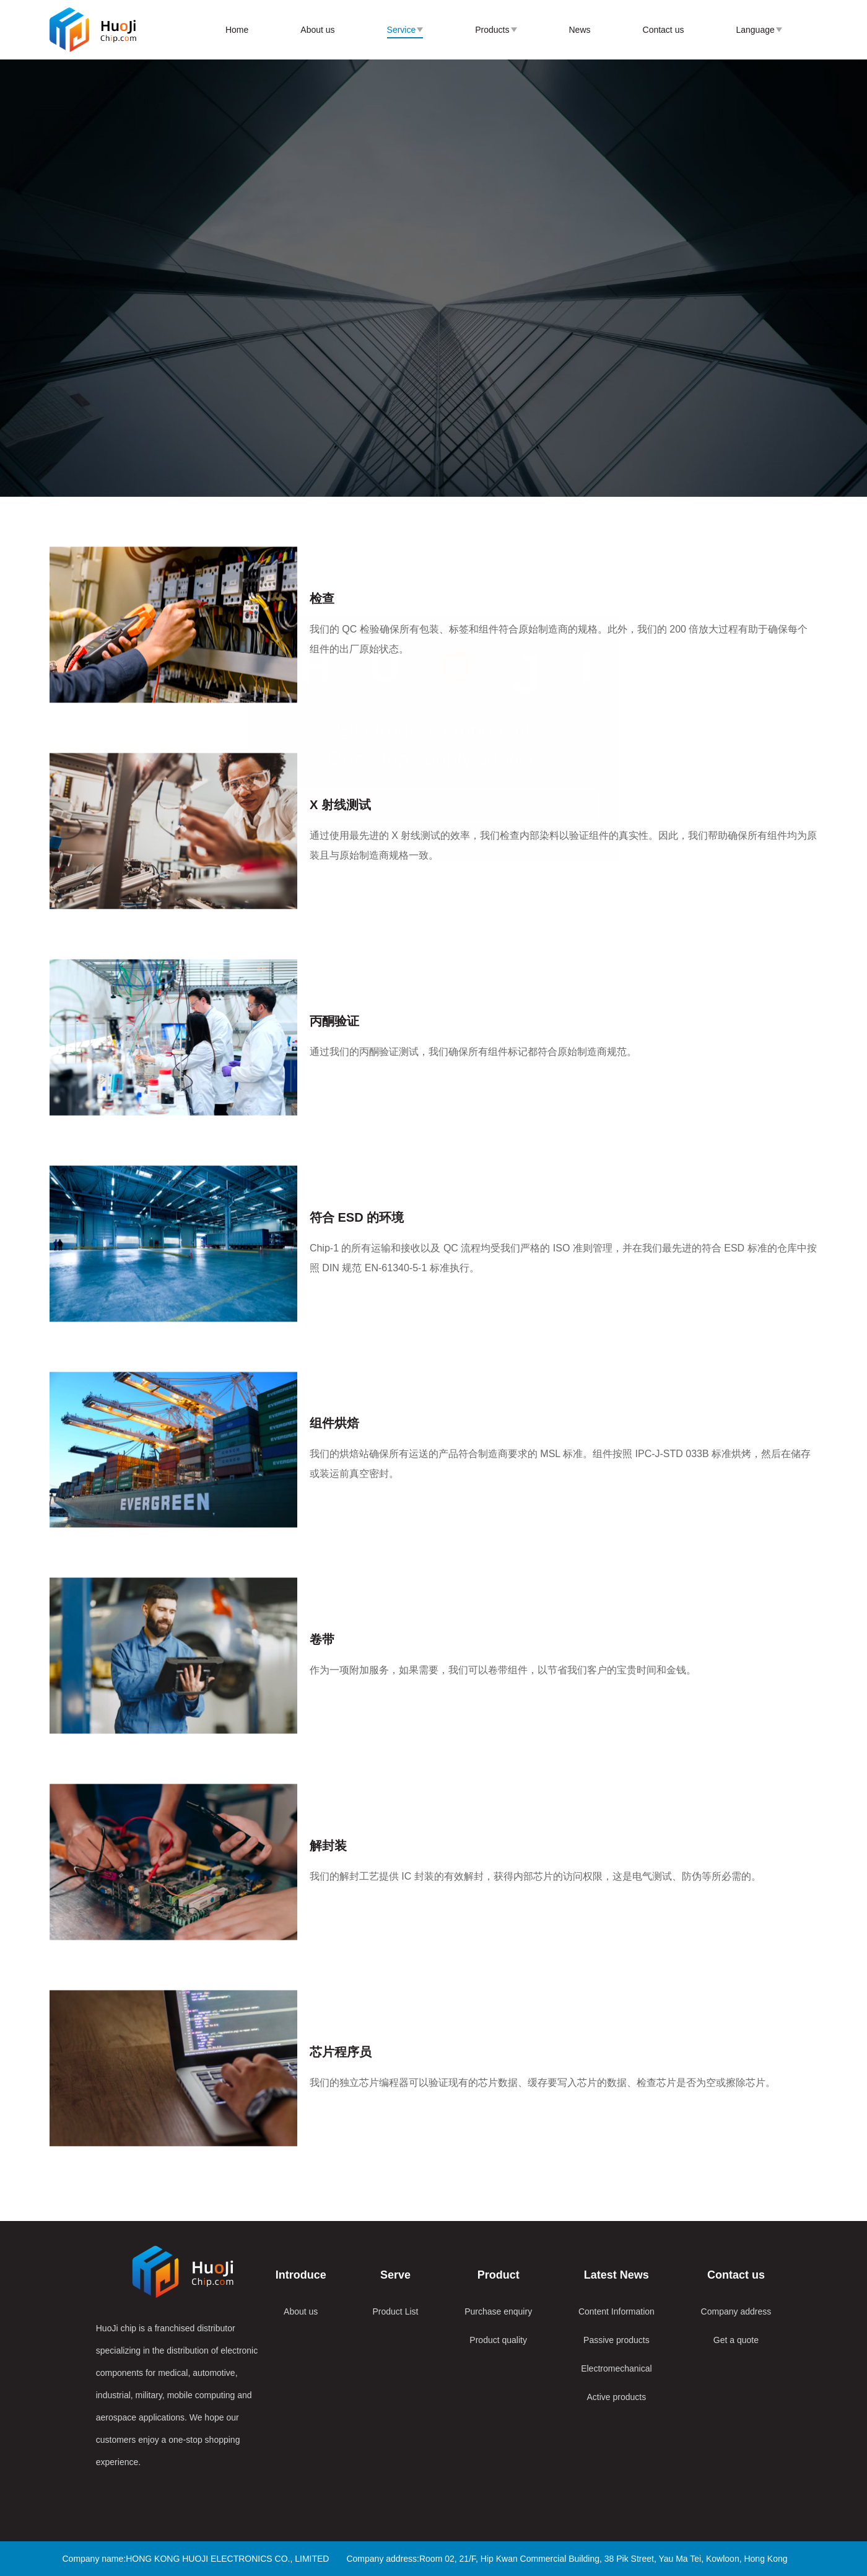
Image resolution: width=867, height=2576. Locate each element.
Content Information (616, 2311)
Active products (617, 2397)
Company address (736, 2311)
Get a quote (736, 2340)
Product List (396, 2311)
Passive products (616, 2340)
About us (301, 2311)
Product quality (498, 2340)
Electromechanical (616, 2368)
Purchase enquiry (498, 2311)
